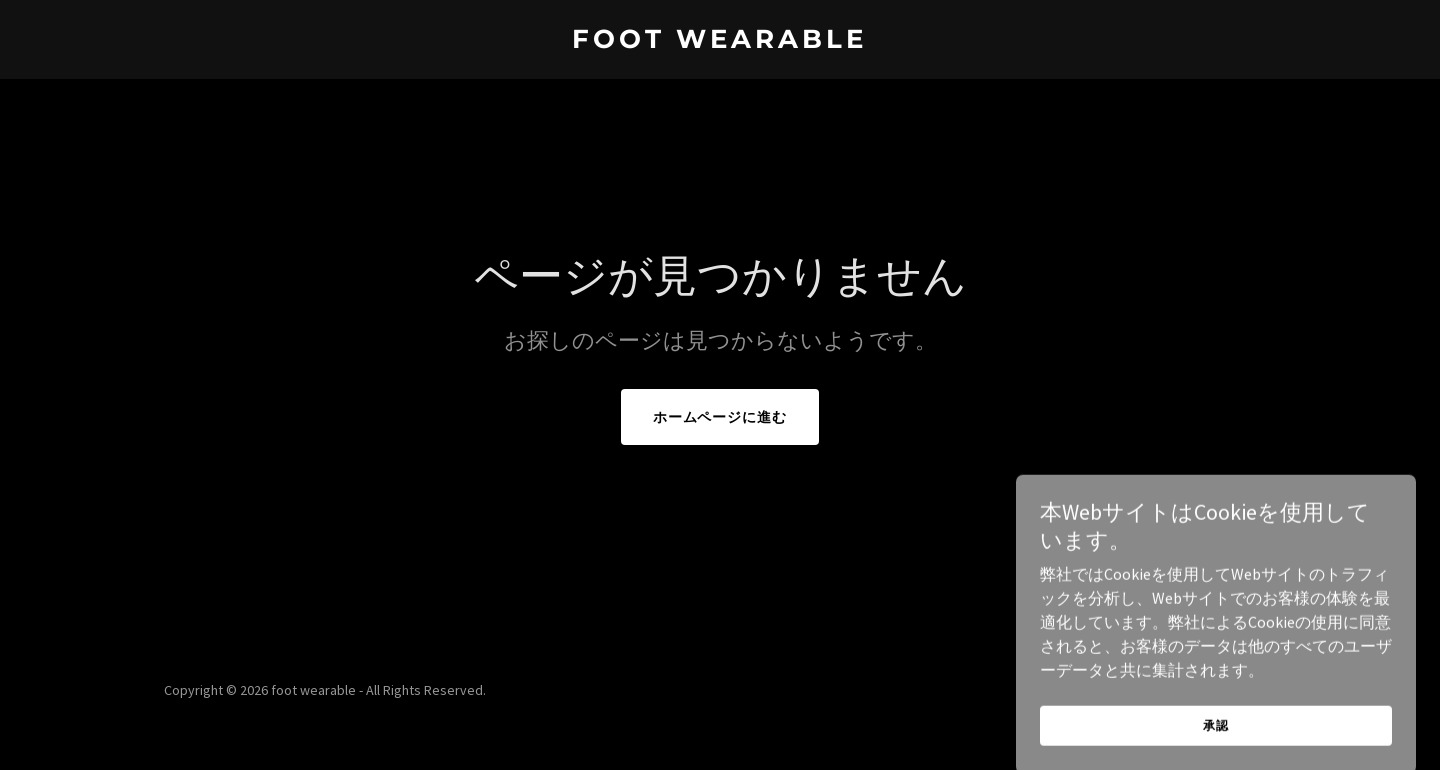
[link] (719, 42)
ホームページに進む (720, 417)
